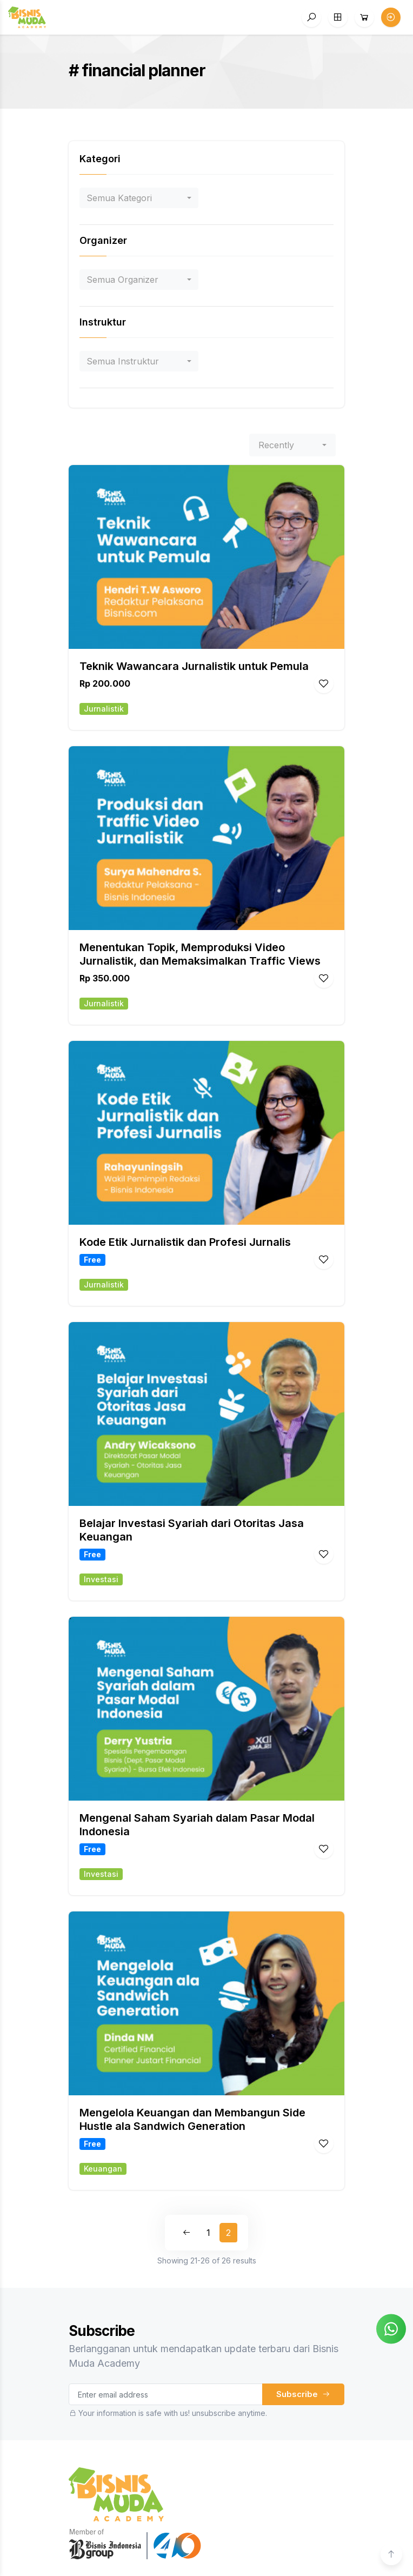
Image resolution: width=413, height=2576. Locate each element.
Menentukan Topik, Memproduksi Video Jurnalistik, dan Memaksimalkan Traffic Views (200, 954)
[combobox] (138, 198)
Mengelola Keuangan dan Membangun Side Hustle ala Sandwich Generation (192, 2119)
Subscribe (303, 2394)
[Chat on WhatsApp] (391, 2328)
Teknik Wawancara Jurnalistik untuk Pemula (194, 666)
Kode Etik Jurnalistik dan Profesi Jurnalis (185, 1242)
